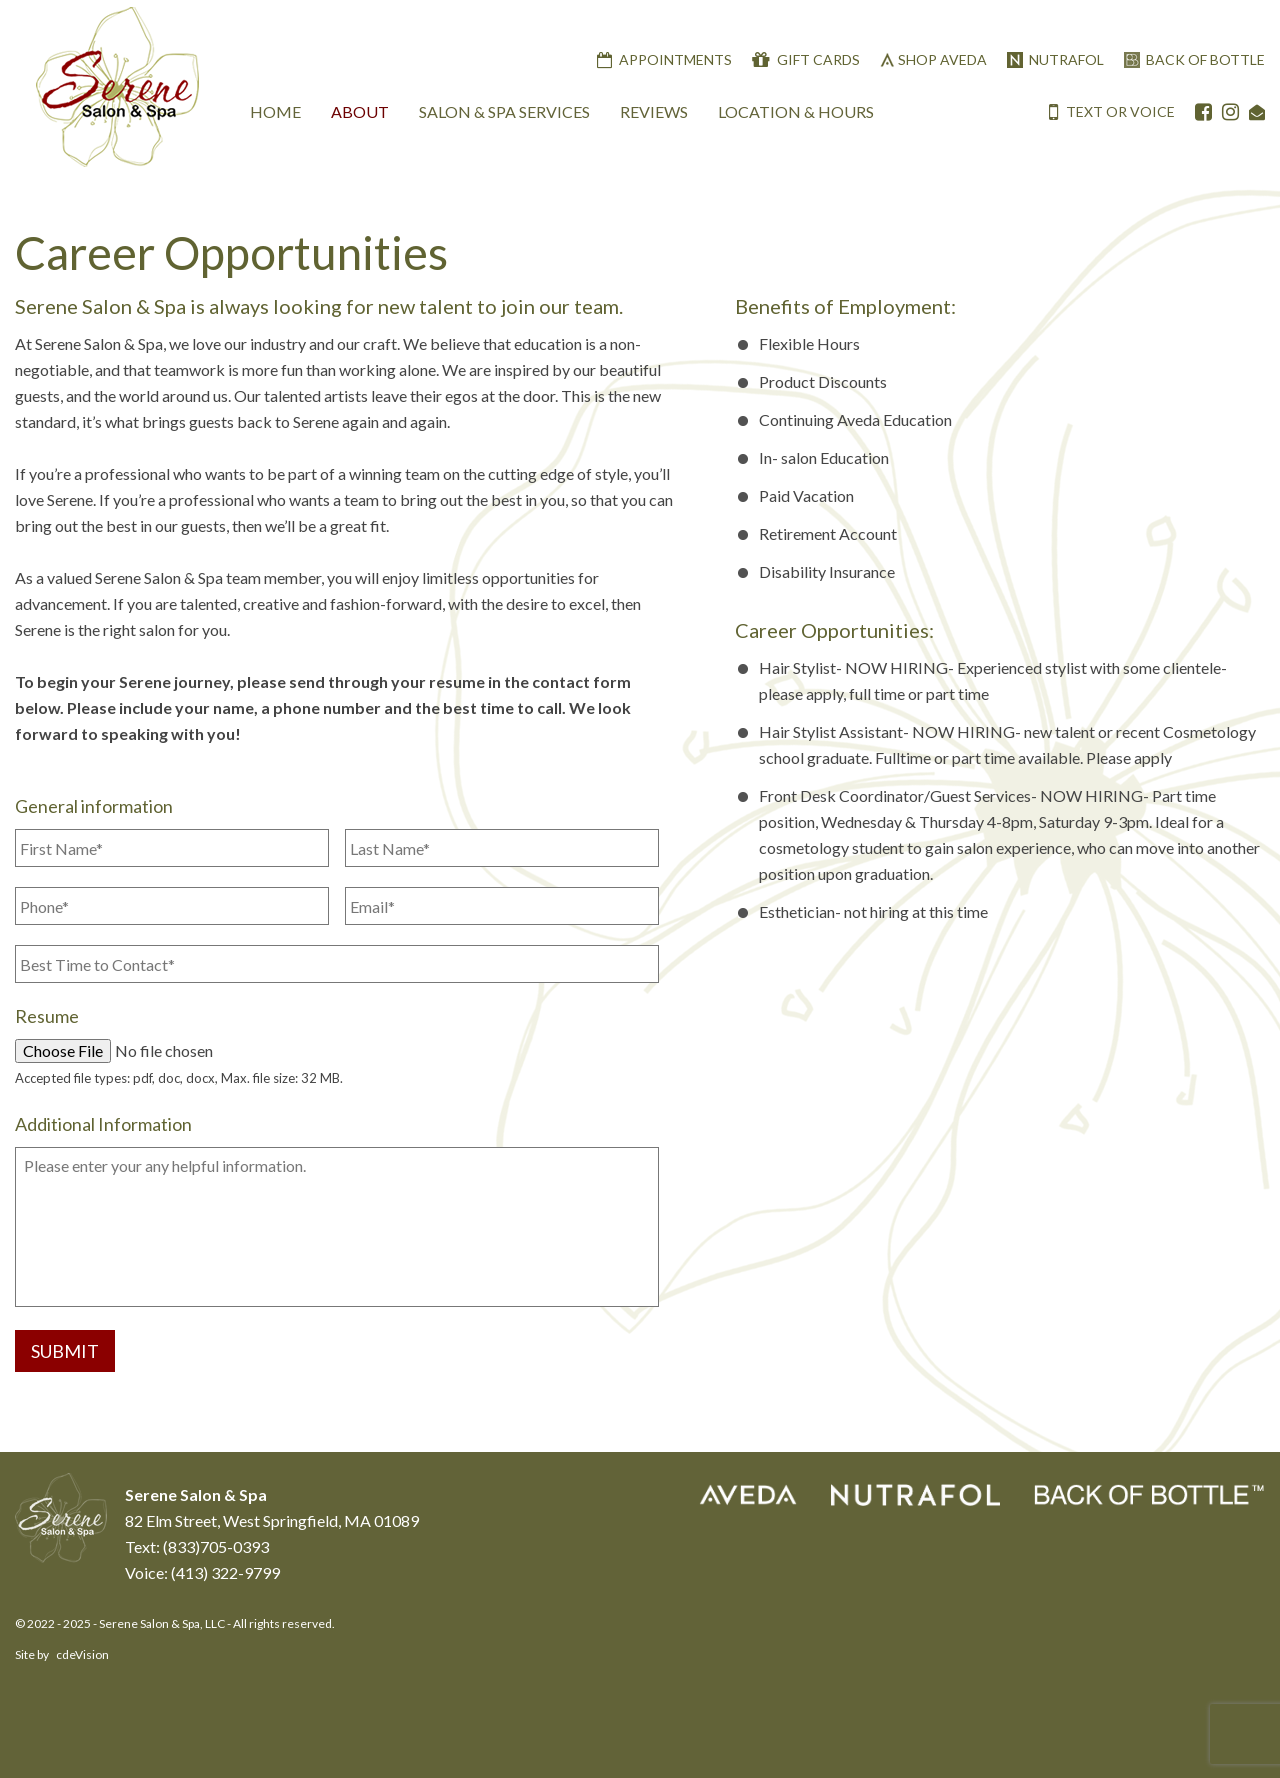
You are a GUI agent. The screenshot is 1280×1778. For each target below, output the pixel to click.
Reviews (654, 111)
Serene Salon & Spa (117, 87)
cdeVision (82, 1654)
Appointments (675, 59)
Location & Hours (796, 111)
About (360, 111)
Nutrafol (1066, 59)
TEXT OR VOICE (1112, 112)
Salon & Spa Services (504, 111)
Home (275, 111)
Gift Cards (818, 59)
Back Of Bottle (1205, 59)
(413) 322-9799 (225, 1572)
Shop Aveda (942, 59)
